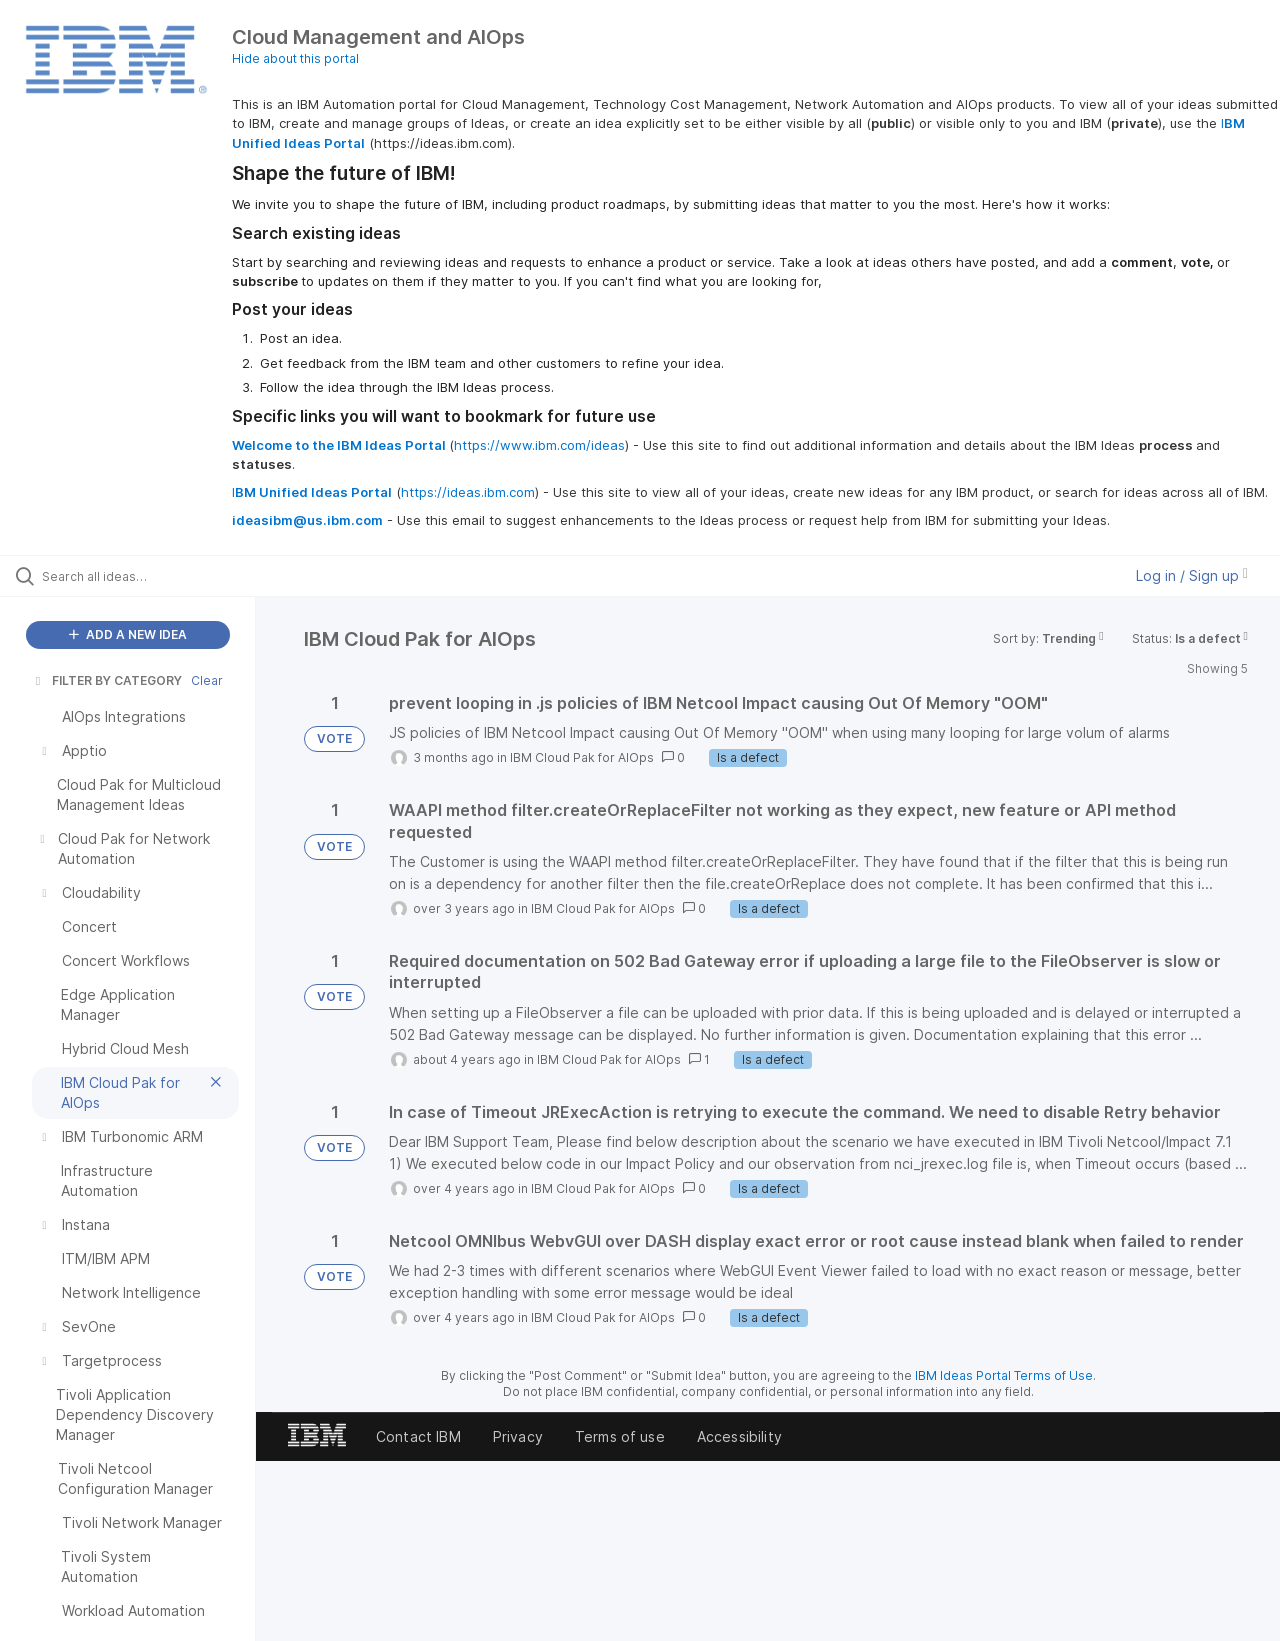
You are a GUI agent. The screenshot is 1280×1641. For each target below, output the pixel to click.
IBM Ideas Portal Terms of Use (1004, 1375)
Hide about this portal (295, 58)
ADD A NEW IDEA (128, 634)
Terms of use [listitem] (620, 1436)
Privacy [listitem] (518, 1436)
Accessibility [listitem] (739, 1436)
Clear (207, 680)
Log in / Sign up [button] (1192, 575)
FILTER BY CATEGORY (107, 680)
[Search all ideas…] (153, 576)
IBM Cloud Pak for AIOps (582, 757)
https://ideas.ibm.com (468, 492)
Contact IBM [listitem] (418, 1436)
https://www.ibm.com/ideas (539, 445)
